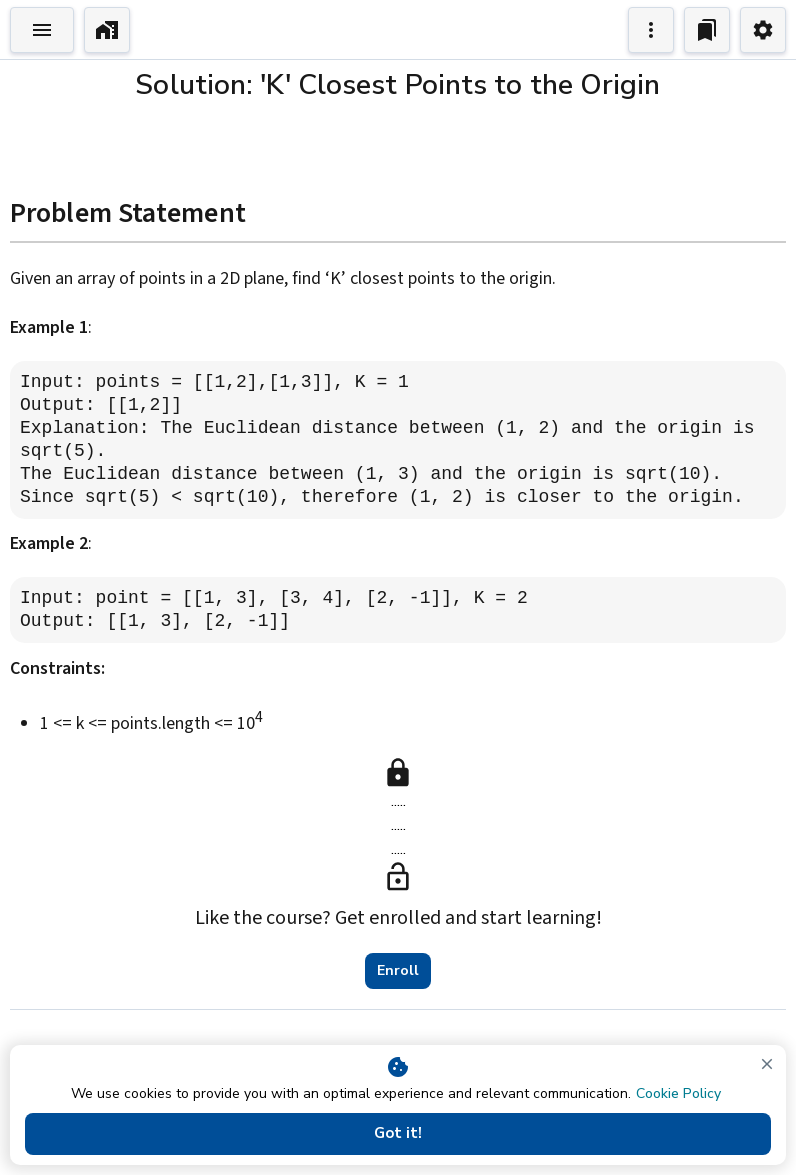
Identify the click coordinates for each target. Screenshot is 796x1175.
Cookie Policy (678, 1093)
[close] (767, 1064)
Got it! (398, 1134)
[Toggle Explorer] (42, 30)
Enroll (398, 971)
